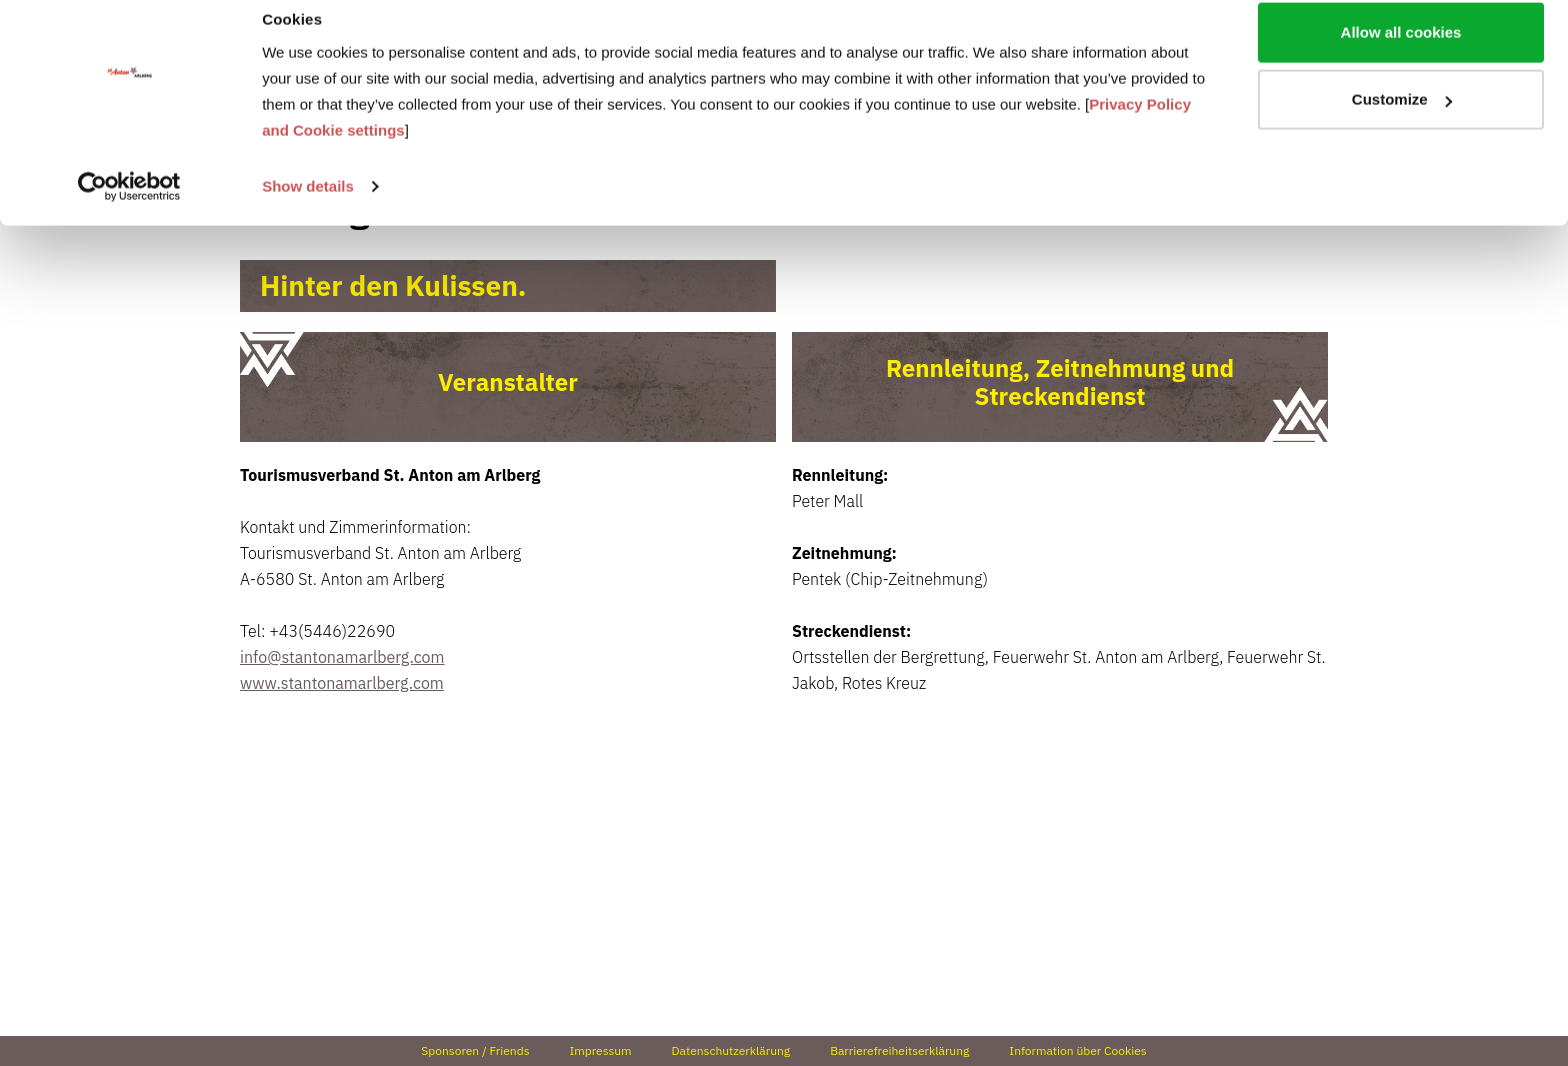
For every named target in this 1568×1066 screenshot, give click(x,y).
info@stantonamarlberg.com (342, 657)
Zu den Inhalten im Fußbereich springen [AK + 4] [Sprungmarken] (0, 0)
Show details (308, 207)
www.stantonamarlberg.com (342, 683)
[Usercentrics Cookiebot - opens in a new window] (129, 208)
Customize (1402, 121)
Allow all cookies (1401, 53)
